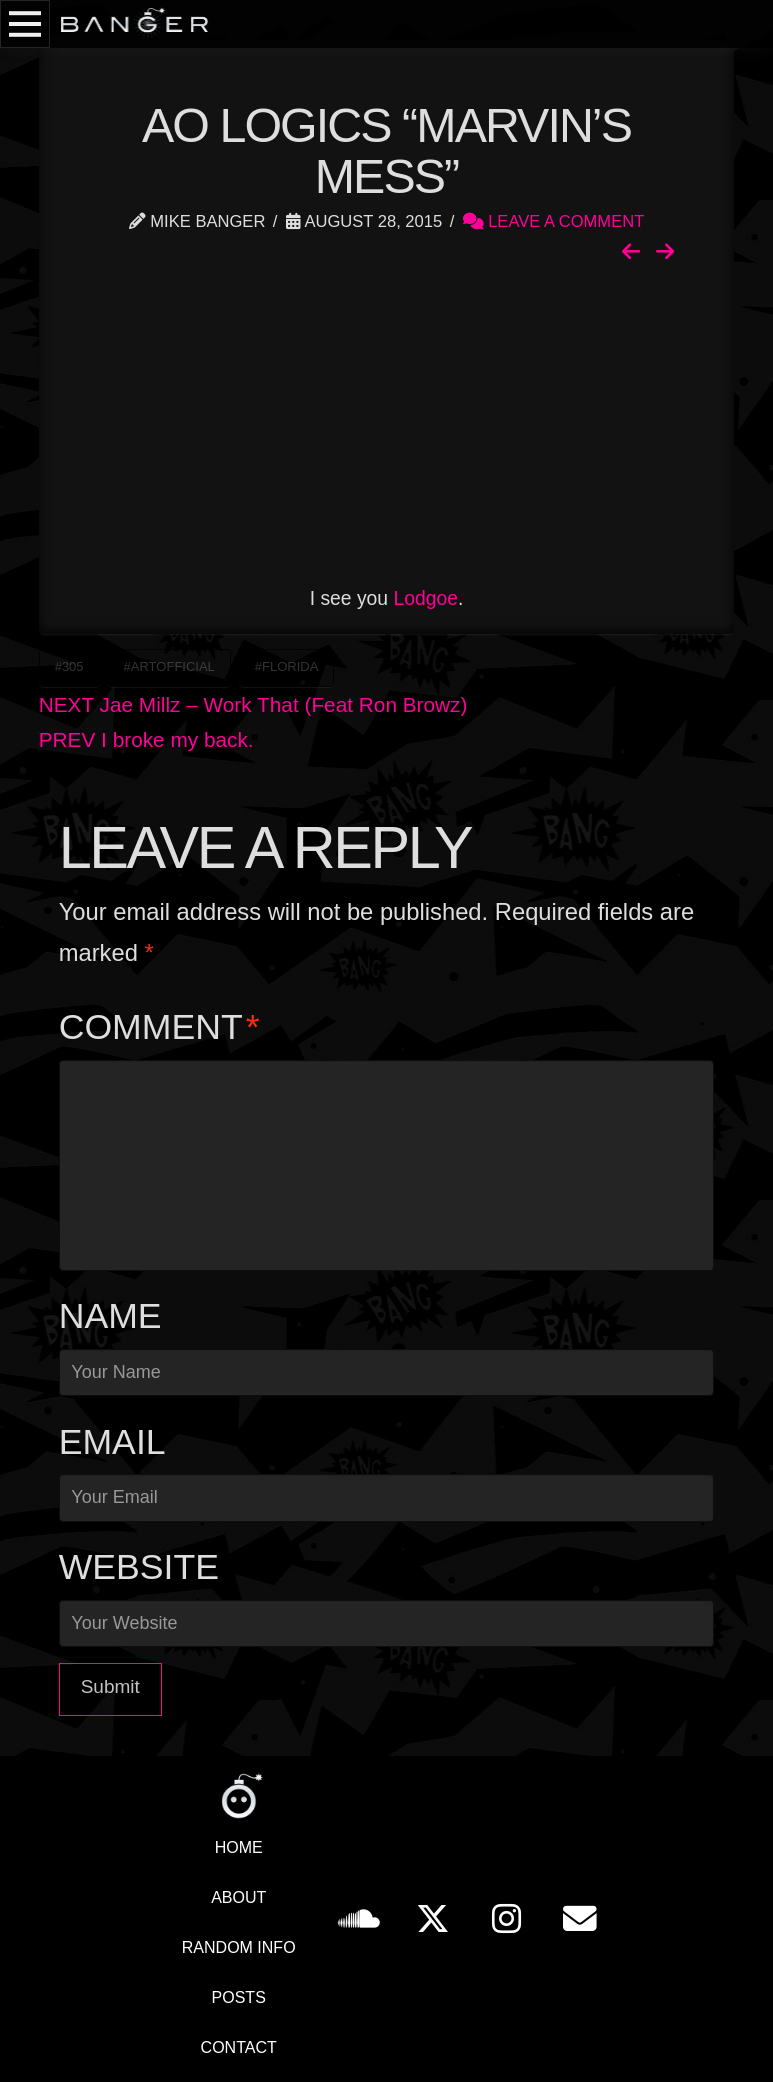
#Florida (287, 666)
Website (139, 1567)
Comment (159, 1027)
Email (112, 1442)
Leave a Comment (554, 221)
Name (110, 1316)
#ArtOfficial (169, 666)
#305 (69, 666)
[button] (25, 24)
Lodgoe (425, 598)
